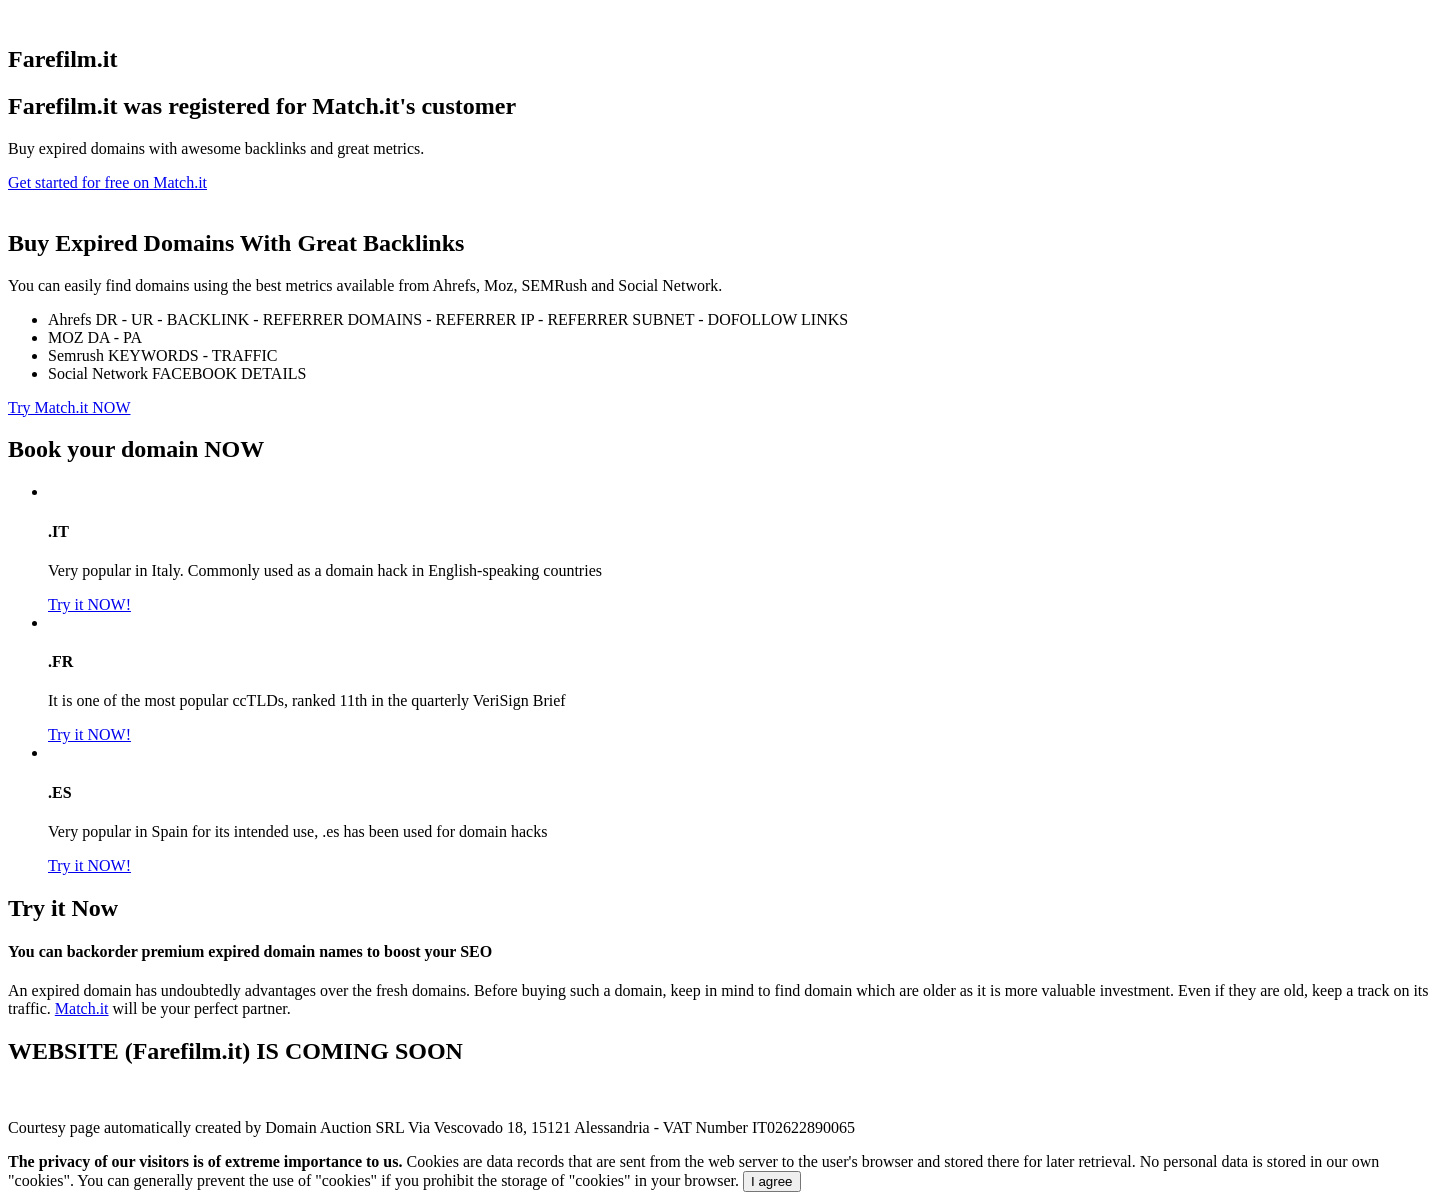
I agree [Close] (772, 1181)
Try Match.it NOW (69, 407)
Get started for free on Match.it (107, 182)
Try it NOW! (89, 604)
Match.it (82, 1008)
